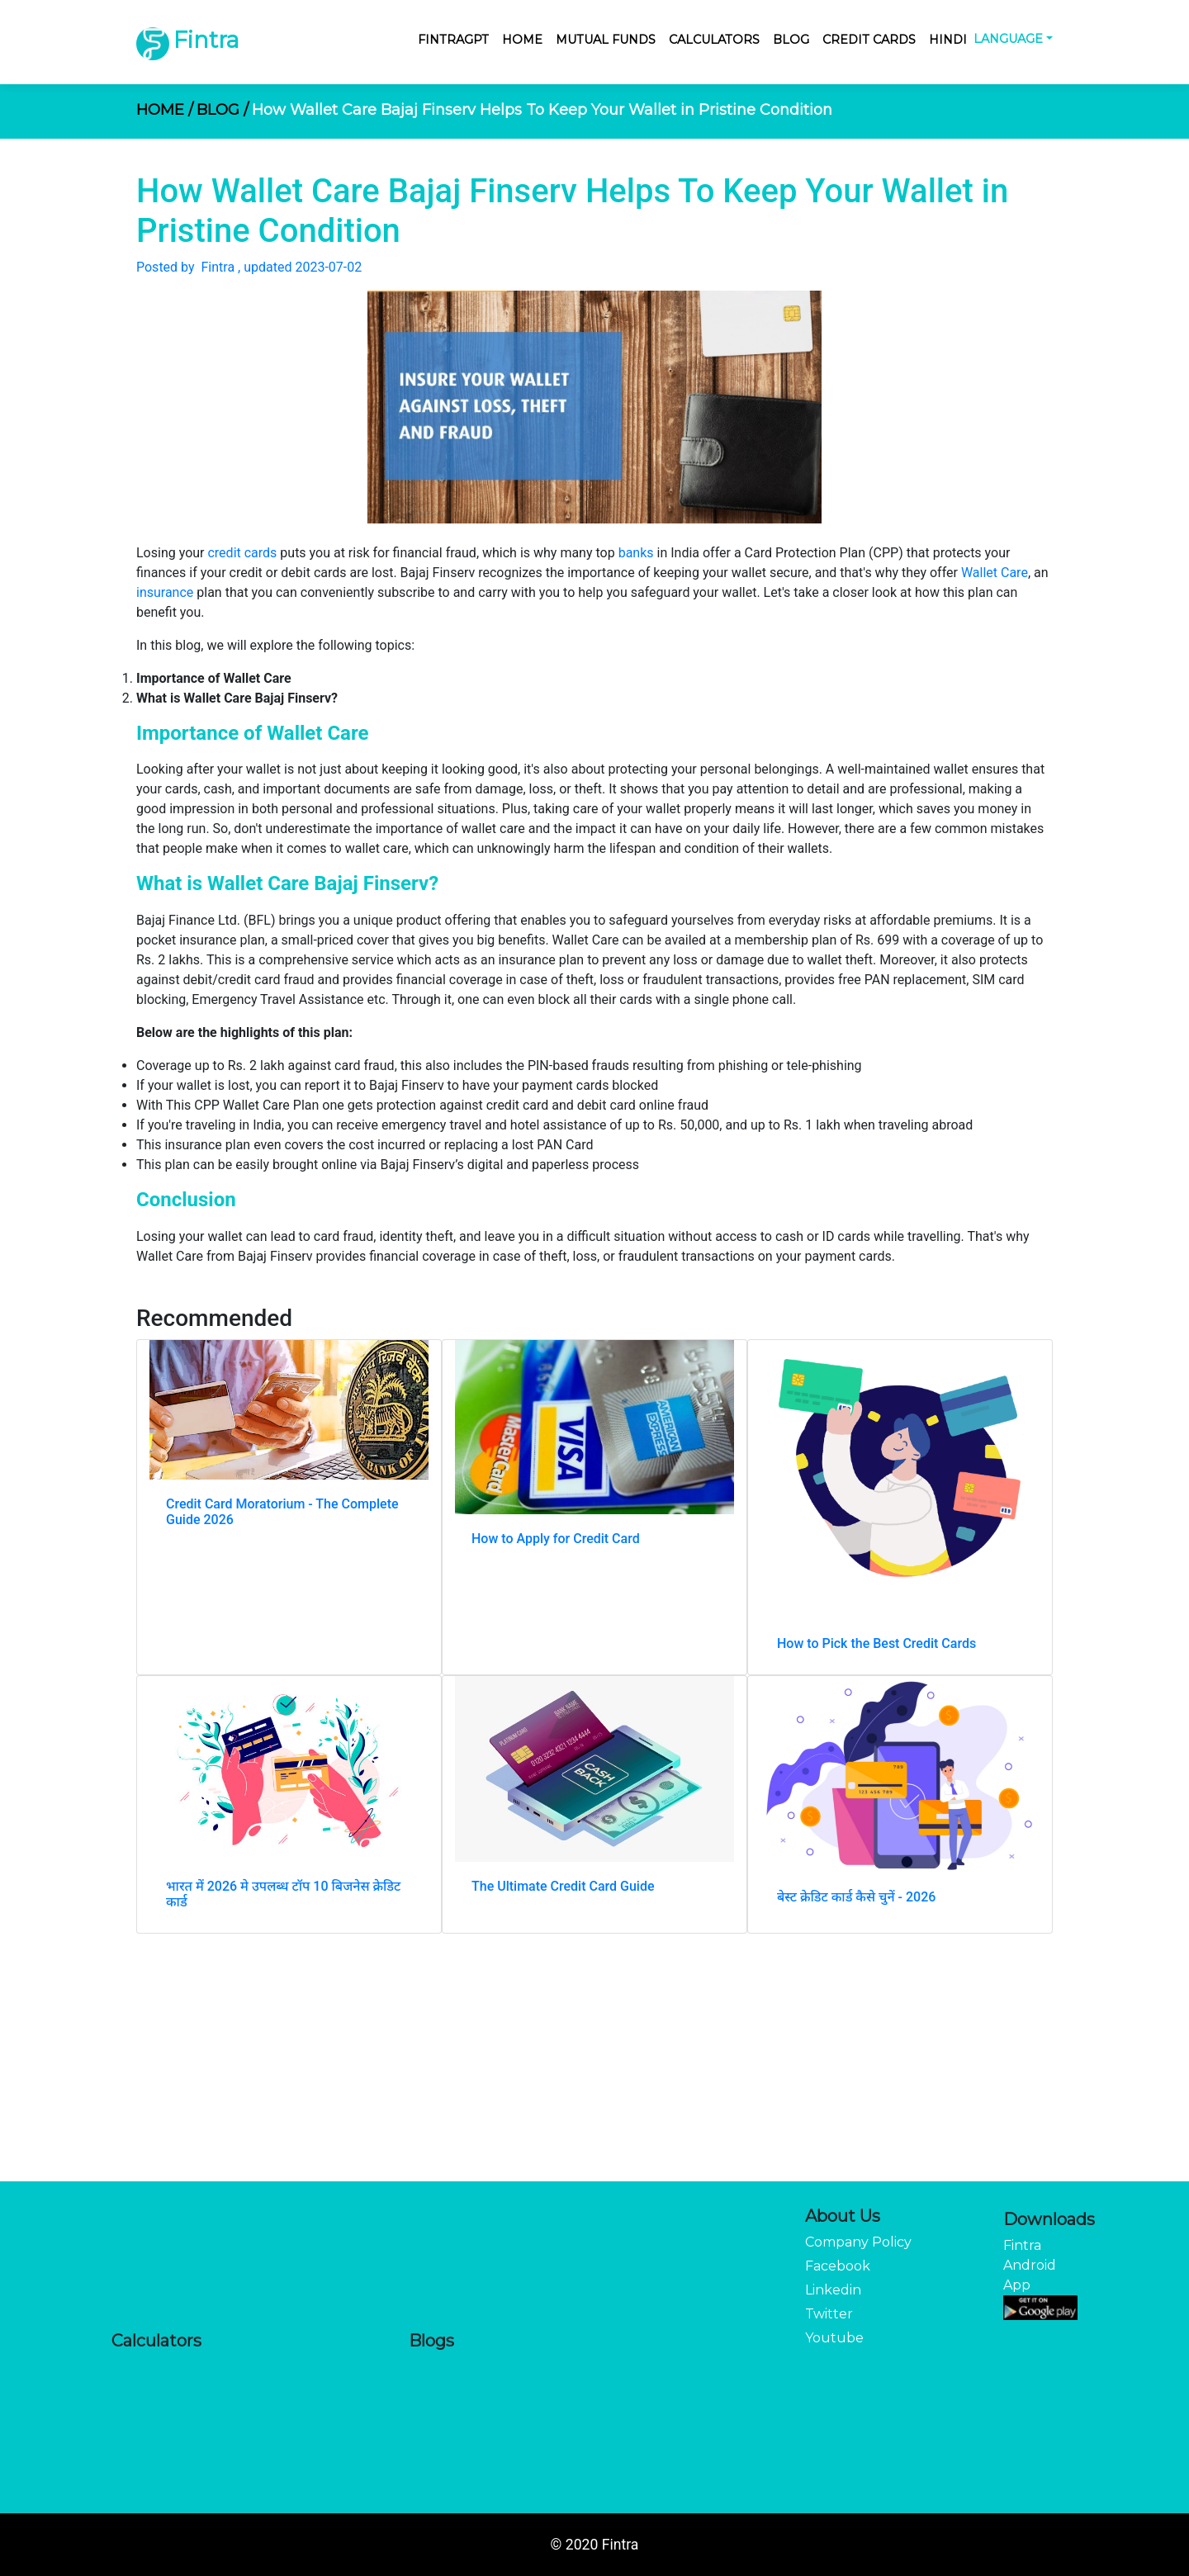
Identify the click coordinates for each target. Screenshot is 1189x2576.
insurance (164, 592)
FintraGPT (453, 39)
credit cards (242, 553)
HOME (164, 110)
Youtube (834, 2338)
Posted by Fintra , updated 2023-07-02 (249, 267)
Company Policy (858, 2242)
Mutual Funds (606, 39)
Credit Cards (869, 39)
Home (522, 39)
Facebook (837, 2266)
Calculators (714, 39)
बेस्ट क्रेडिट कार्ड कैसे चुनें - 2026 (856, 1897)
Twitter (829, 2314)
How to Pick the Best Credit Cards (876, 1643)
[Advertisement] (594, 2057)
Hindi (948, 39)
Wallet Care (994, 572)
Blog (791, 39)
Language (1008, 38)
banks (636, 553)
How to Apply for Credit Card (555, 1538)
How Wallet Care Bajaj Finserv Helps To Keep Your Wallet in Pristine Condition (542, 110)
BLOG (223, 110)
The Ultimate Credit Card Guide (563, 1886)
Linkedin (833, 2290)
